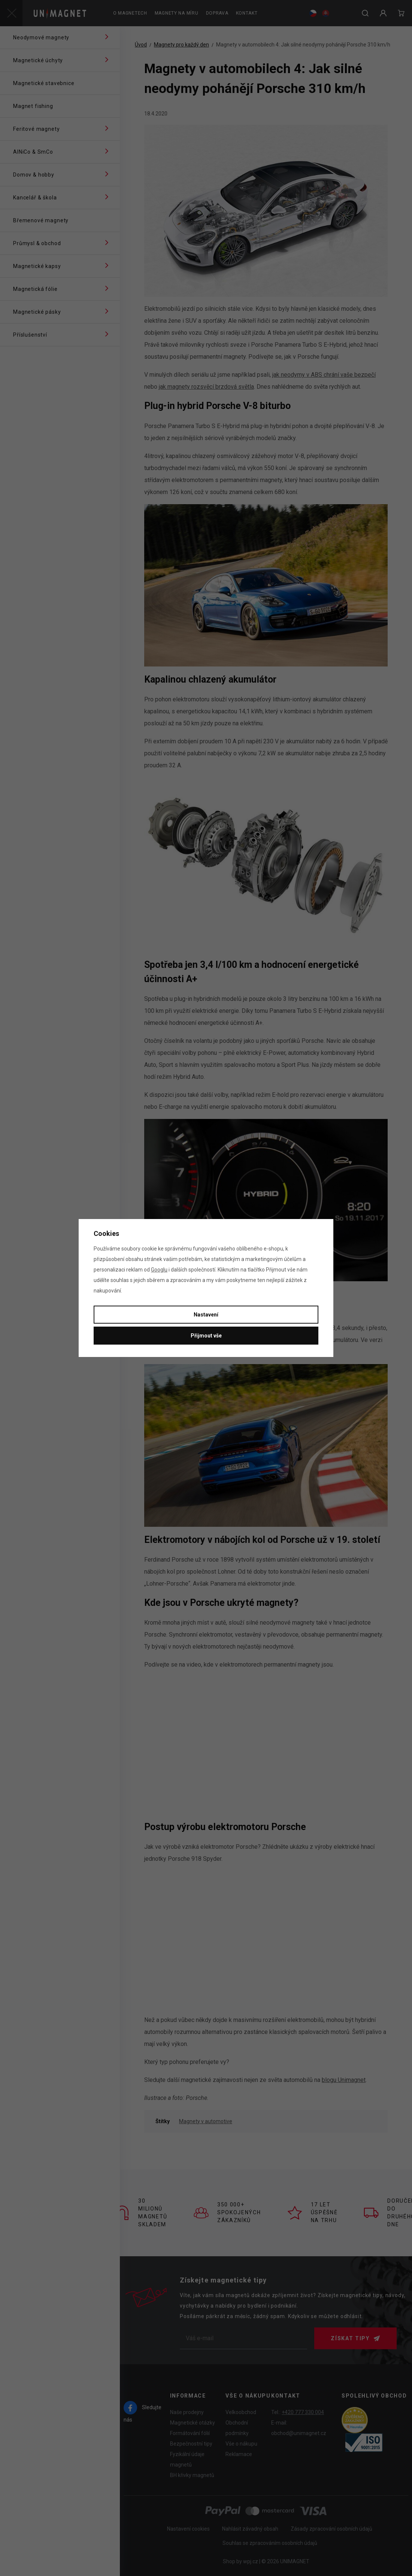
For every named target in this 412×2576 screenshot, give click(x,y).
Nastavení (206, 1315)
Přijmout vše (206, 1336)
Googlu (159, 1270)
